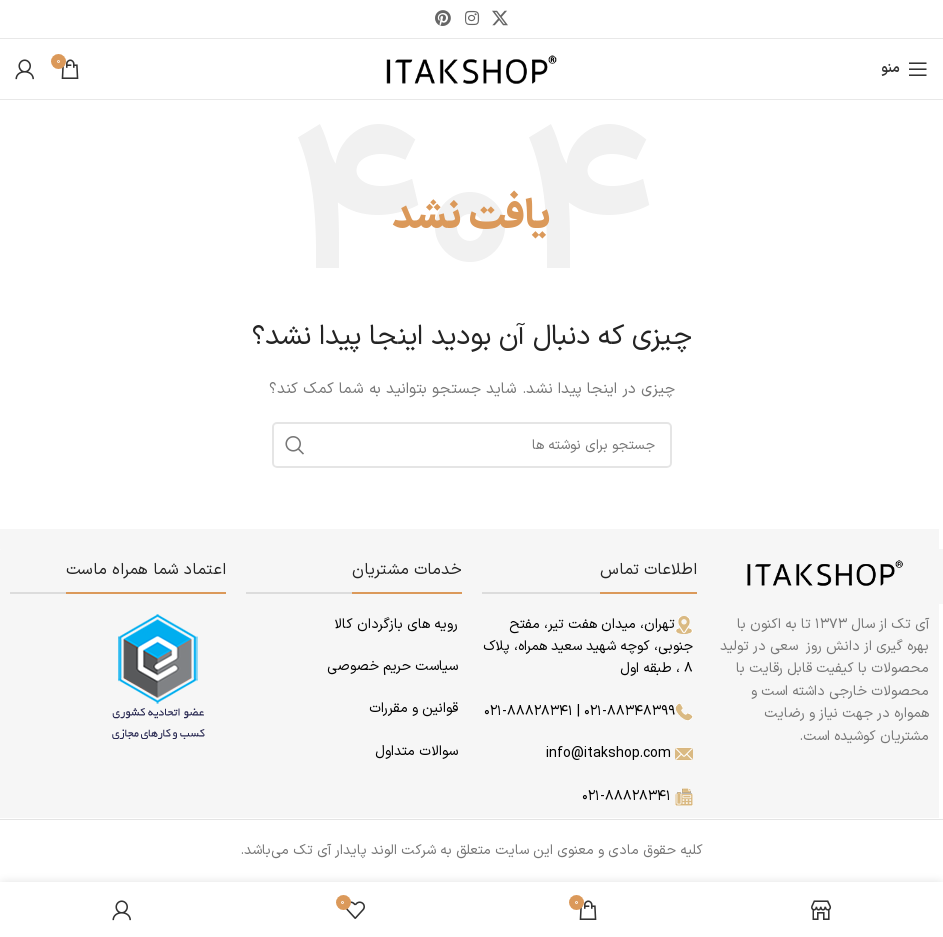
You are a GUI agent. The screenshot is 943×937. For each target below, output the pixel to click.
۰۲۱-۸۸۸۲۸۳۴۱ (528, 711)
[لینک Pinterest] (443, 19)
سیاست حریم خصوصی (392, 666)
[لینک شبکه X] (499, 19)
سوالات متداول (416, 751)
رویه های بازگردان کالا (396, 624)
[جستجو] (472, 445)
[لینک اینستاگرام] (471, 19)
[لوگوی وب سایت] (471, 68)
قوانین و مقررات (411, 708)
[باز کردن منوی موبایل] (904, 69)
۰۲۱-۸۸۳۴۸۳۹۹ (638, 711)
